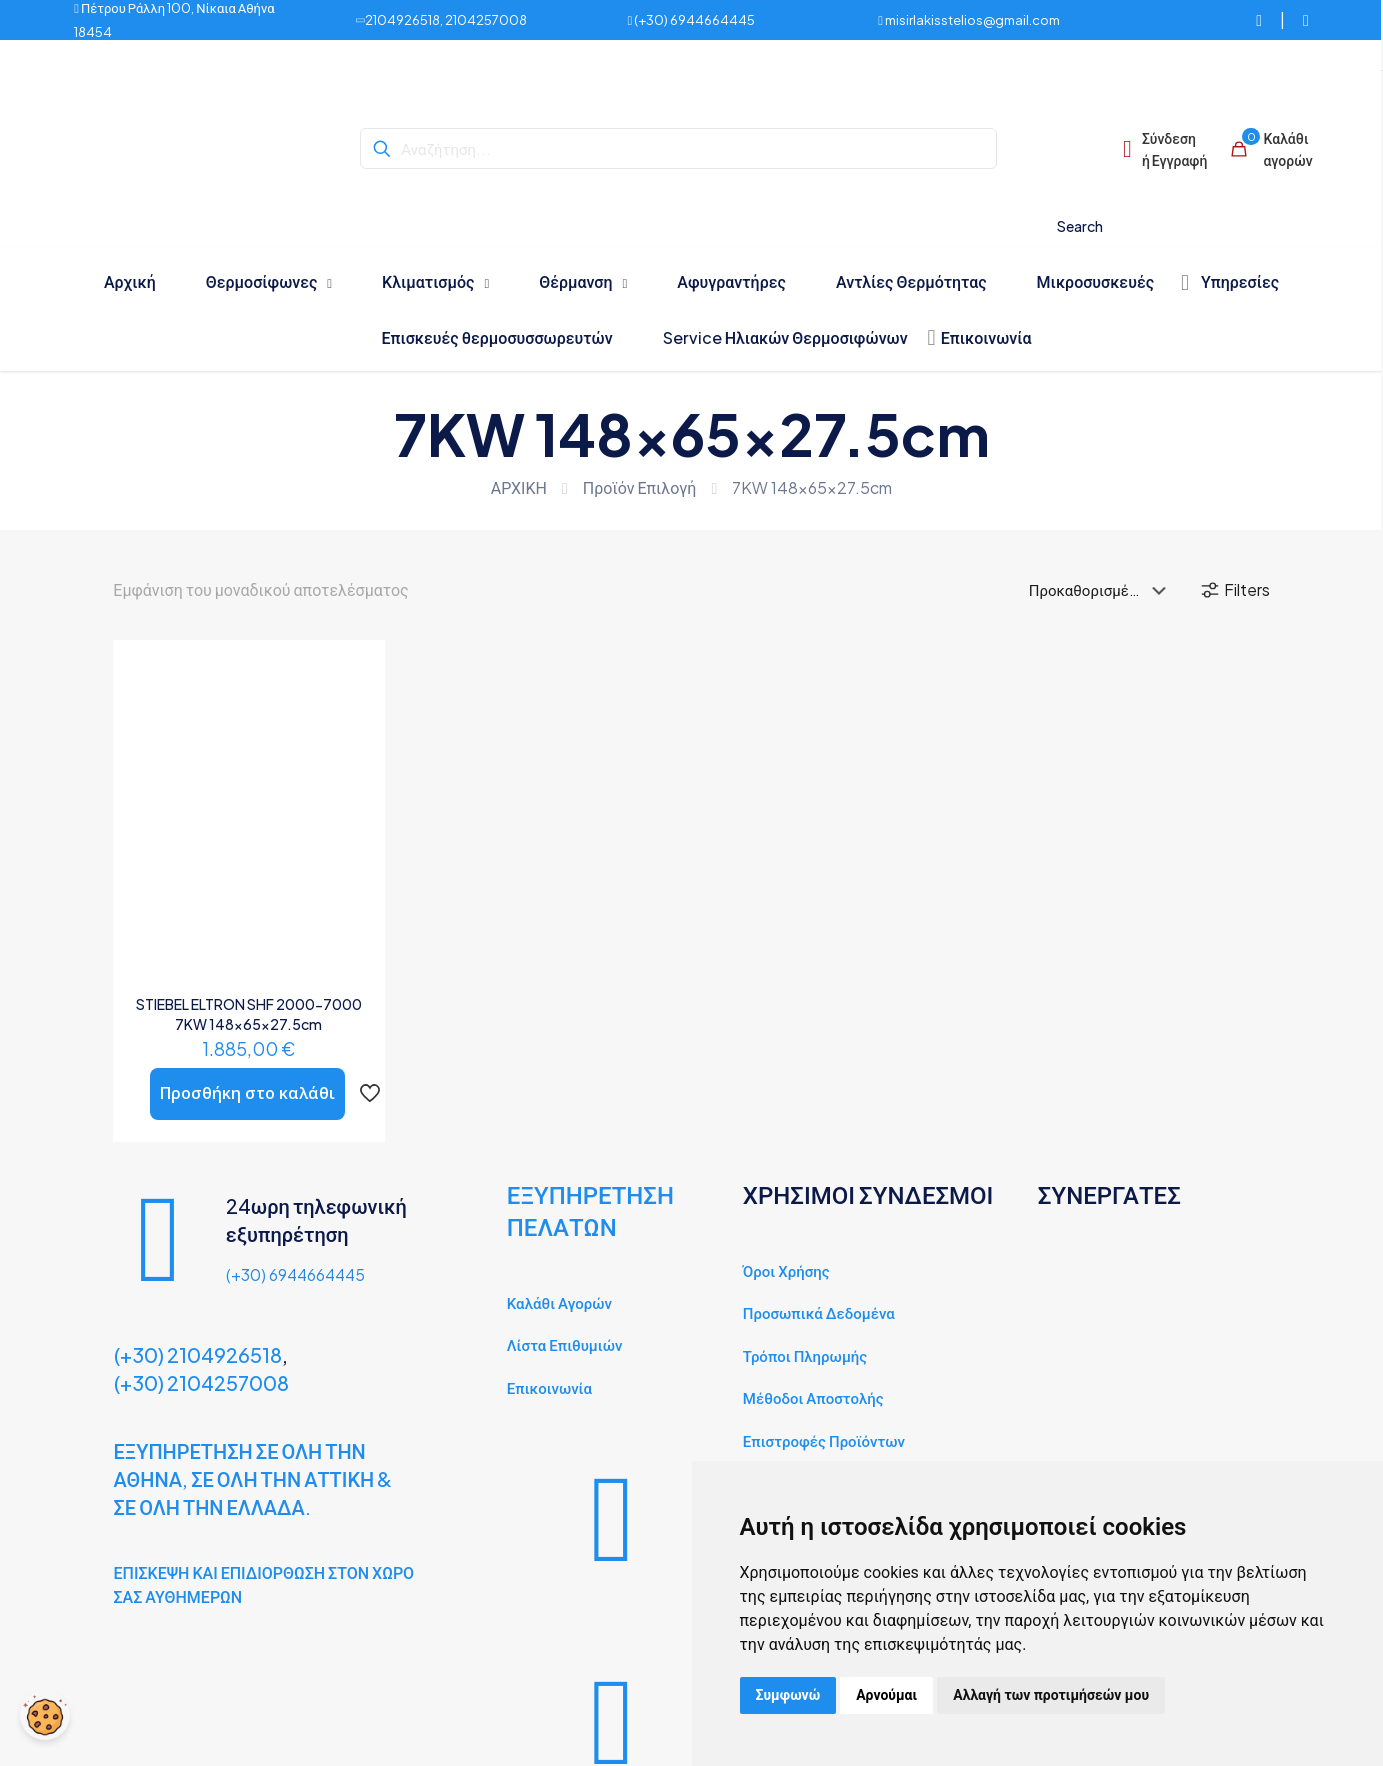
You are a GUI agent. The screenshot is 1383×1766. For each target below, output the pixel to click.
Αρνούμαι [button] (886, 1695)
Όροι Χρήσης (786, 1270)
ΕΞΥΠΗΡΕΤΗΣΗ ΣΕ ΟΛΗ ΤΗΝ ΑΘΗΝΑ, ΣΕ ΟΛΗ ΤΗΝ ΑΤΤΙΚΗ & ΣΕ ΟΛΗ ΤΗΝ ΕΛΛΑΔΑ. (253, 1478)
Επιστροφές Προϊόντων (824, 1440)
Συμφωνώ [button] (788, 1695)
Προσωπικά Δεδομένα (819, 1312)
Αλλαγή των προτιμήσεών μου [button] (1051, 1695)
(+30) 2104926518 (198, 1354)
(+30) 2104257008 (201, 1382)
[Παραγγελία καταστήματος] (1101, 590)
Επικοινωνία (549, 1387)
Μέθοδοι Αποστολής (813, 1397)
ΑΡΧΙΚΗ (519, 487)
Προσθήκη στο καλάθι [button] (247, 1093)
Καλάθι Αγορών (559, 1302)
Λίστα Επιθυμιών (565, 1344)
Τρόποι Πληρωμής (805, 1355)
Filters (1234, 590)
